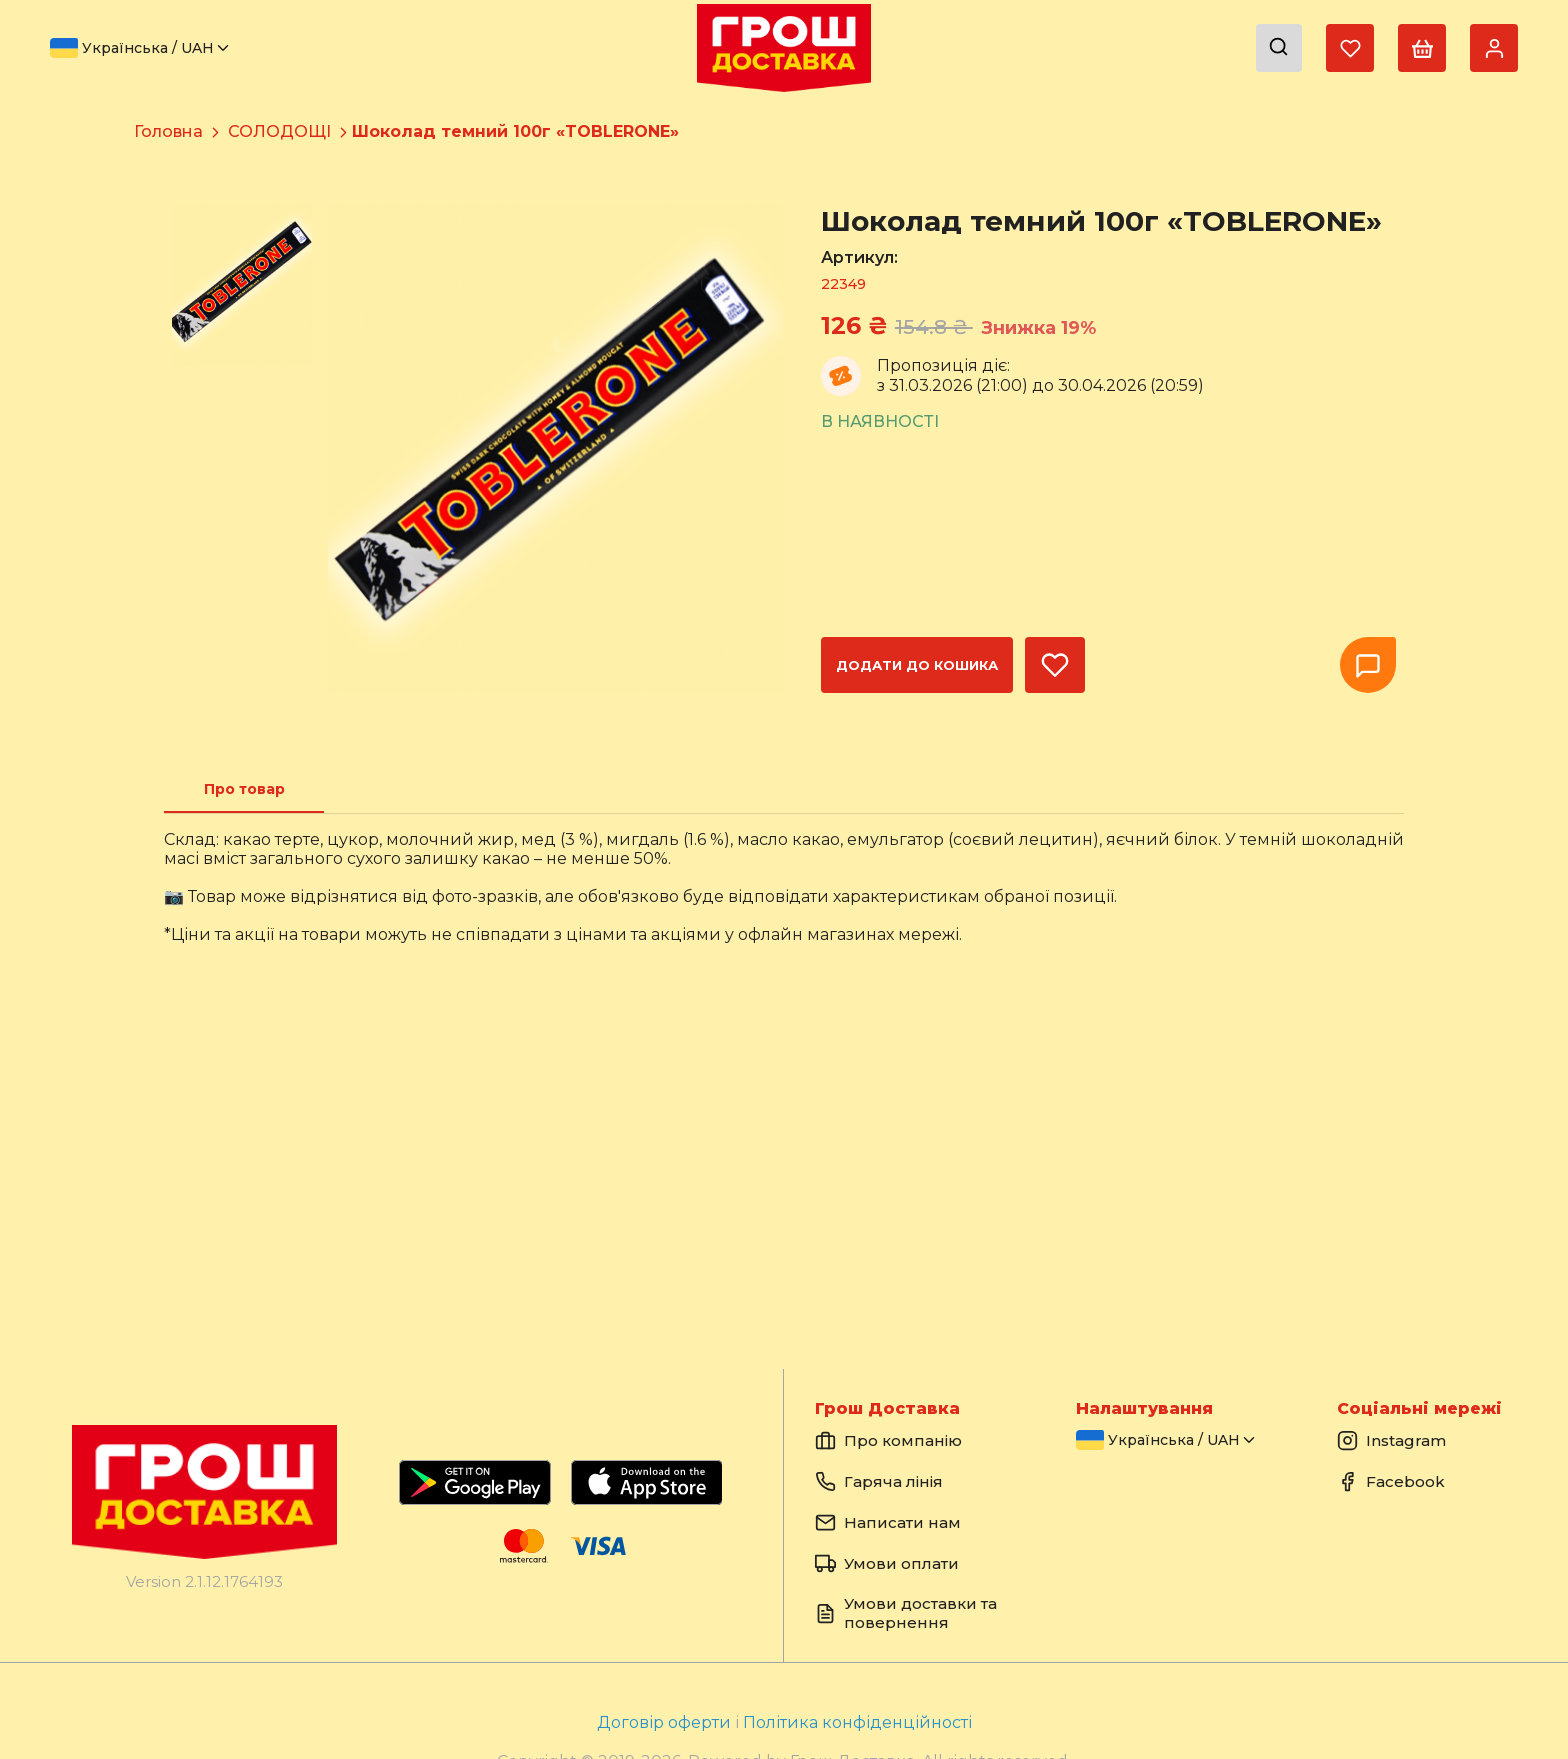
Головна (168, 131)
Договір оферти (666, 1722)
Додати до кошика (917, 665)
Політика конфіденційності (857, 1722)
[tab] (244, 789)
